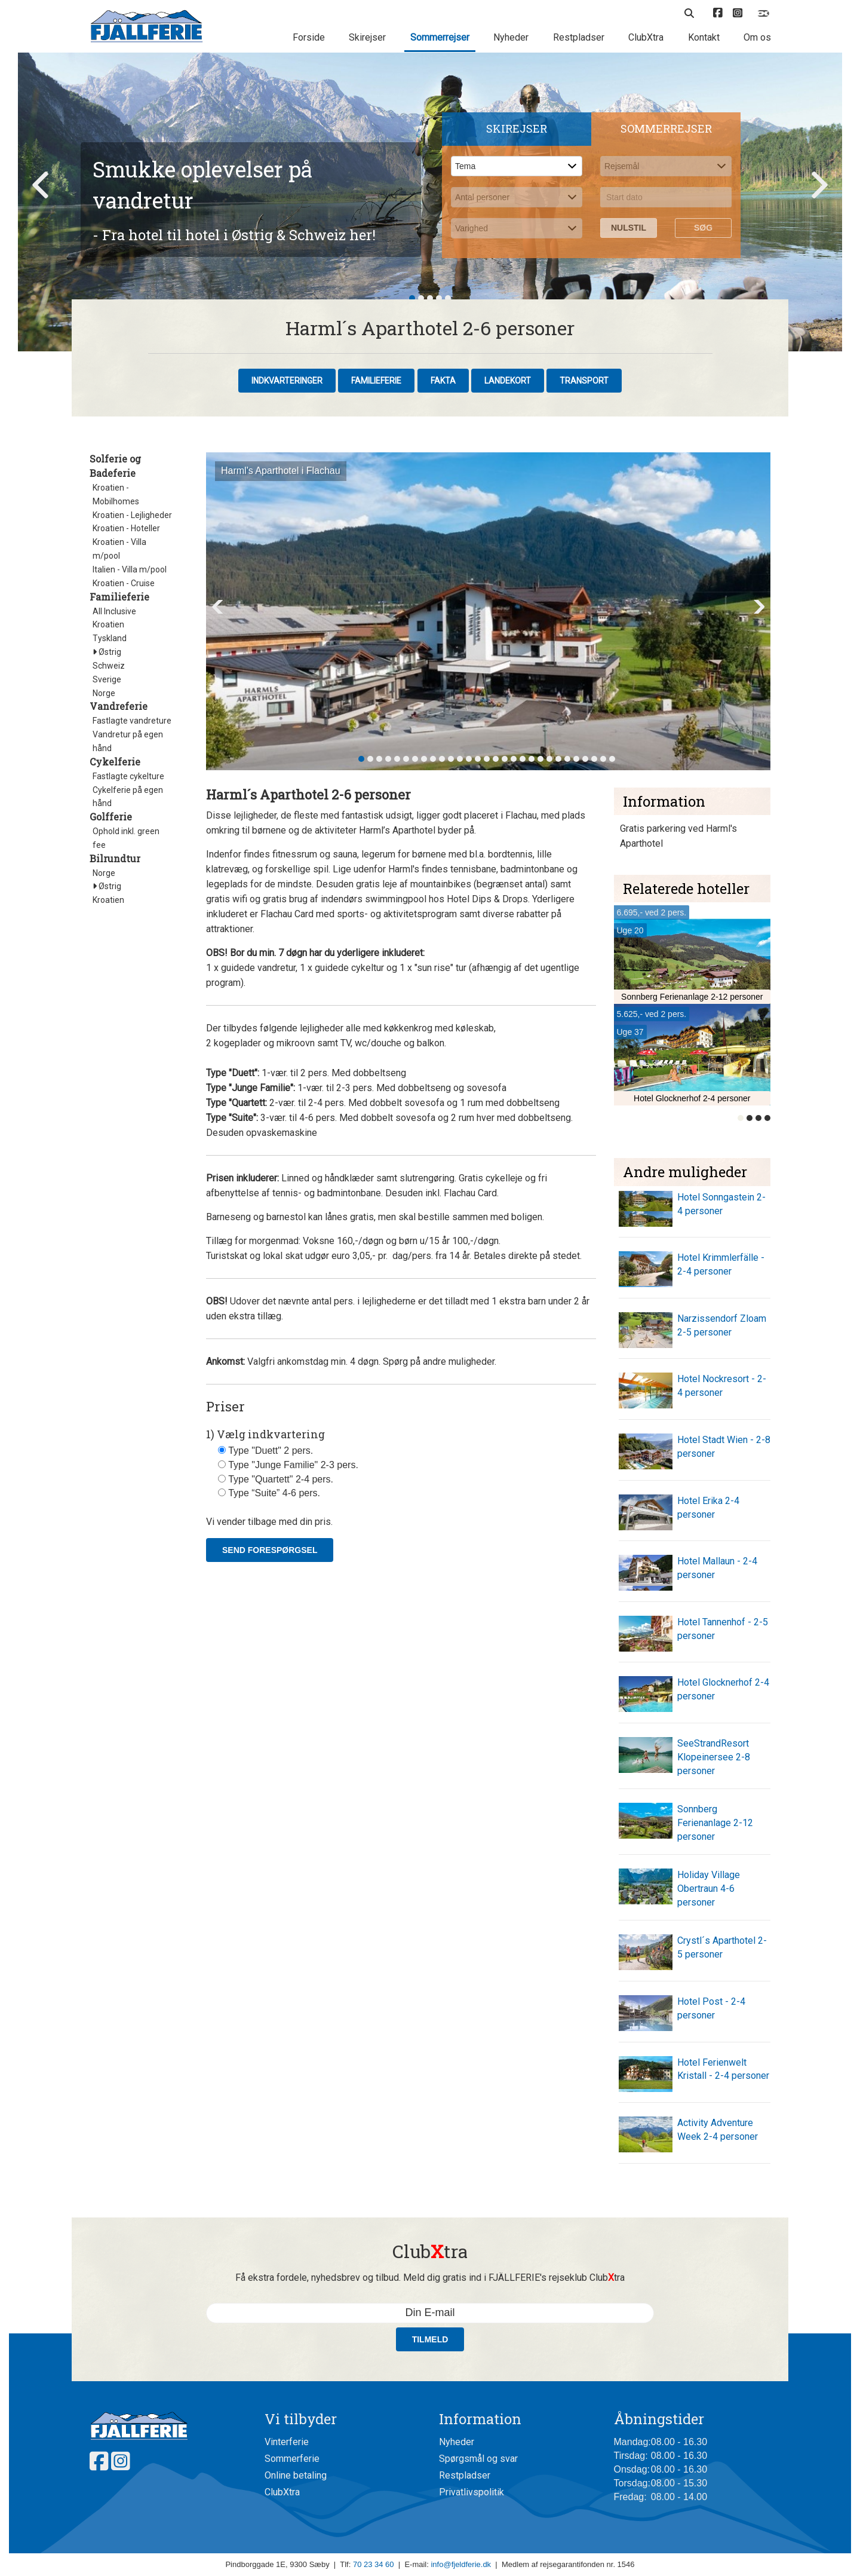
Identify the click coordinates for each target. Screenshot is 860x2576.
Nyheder (511, 37)
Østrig (107, 652)
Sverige (107, 679)
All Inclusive (114, 611)
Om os (757, 37)
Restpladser (578, 37)
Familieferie (376, 380)
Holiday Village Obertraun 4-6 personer (708, 1888)
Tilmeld (430, 2339)
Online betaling (296, 2475)
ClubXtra (646, 37)
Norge (104, 693)
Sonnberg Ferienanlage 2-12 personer (715, 1822)
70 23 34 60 (373, 2564)
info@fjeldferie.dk (461, 2564)
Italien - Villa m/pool (130, 569)
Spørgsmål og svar (478, 2458)
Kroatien (108, 624)
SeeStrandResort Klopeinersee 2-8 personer (713, 1757)
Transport (584, 380)
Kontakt (704, 37)
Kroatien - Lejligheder (132, 515)
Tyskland (110, 638)
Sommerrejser (439, 37)
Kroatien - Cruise (124, 583)
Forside (309, 37)
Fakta (443, 380)
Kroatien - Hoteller (126, 528)
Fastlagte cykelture (128, 776)
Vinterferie (287, 2442)
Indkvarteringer (286, 380)
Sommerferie (292, 2458)
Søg (703, 227)
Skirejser (367, 37)
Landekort (507, 380)
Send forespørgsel (269, 1550)
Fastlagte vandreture (132, 720)
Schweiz (109, 665)
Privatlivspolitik (471, 2492)
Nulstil (628, 227)
